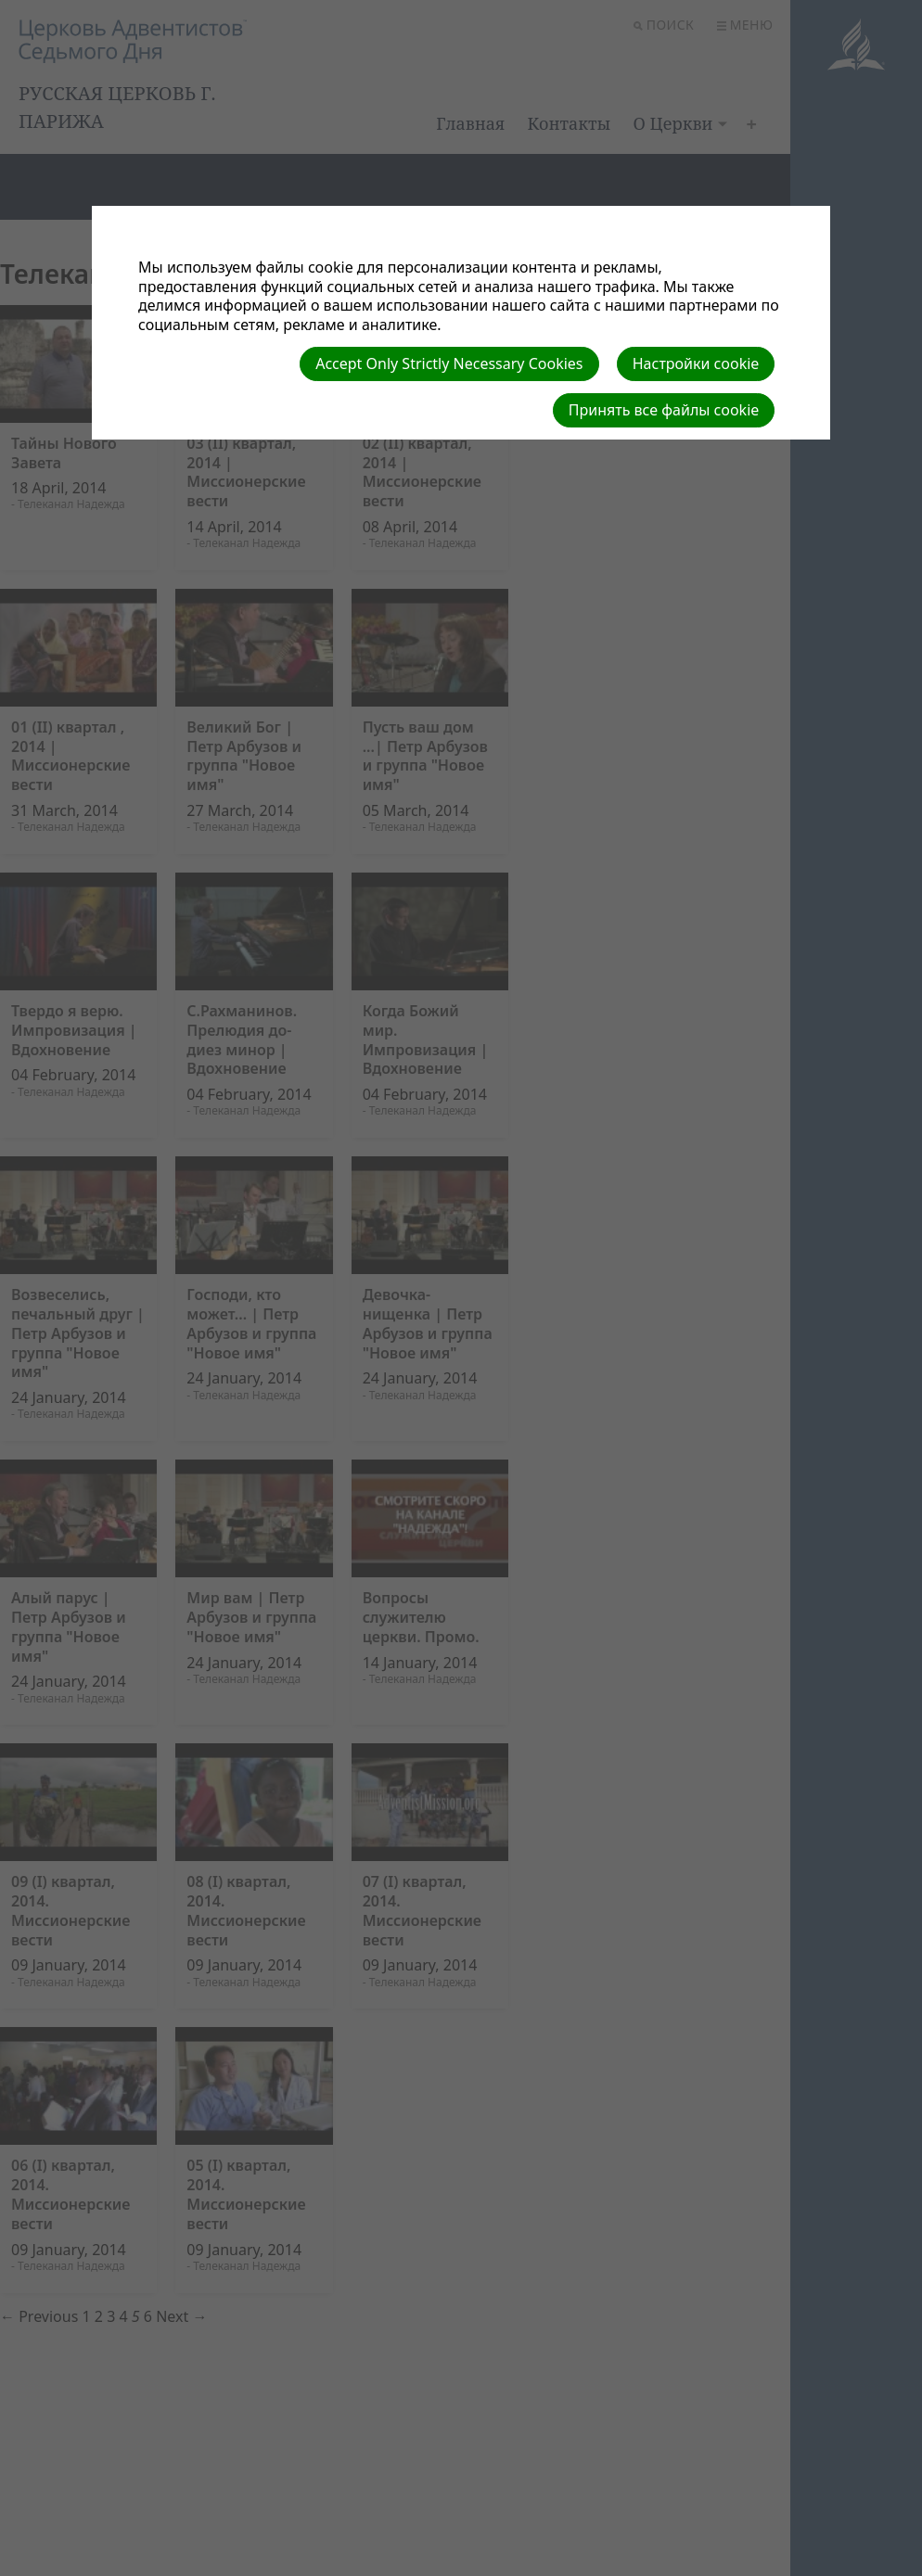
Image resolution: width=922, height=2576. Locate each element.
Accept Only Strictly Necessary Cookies (449, 363)
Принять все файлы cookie (664, 410)
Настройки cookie (696, 363)
